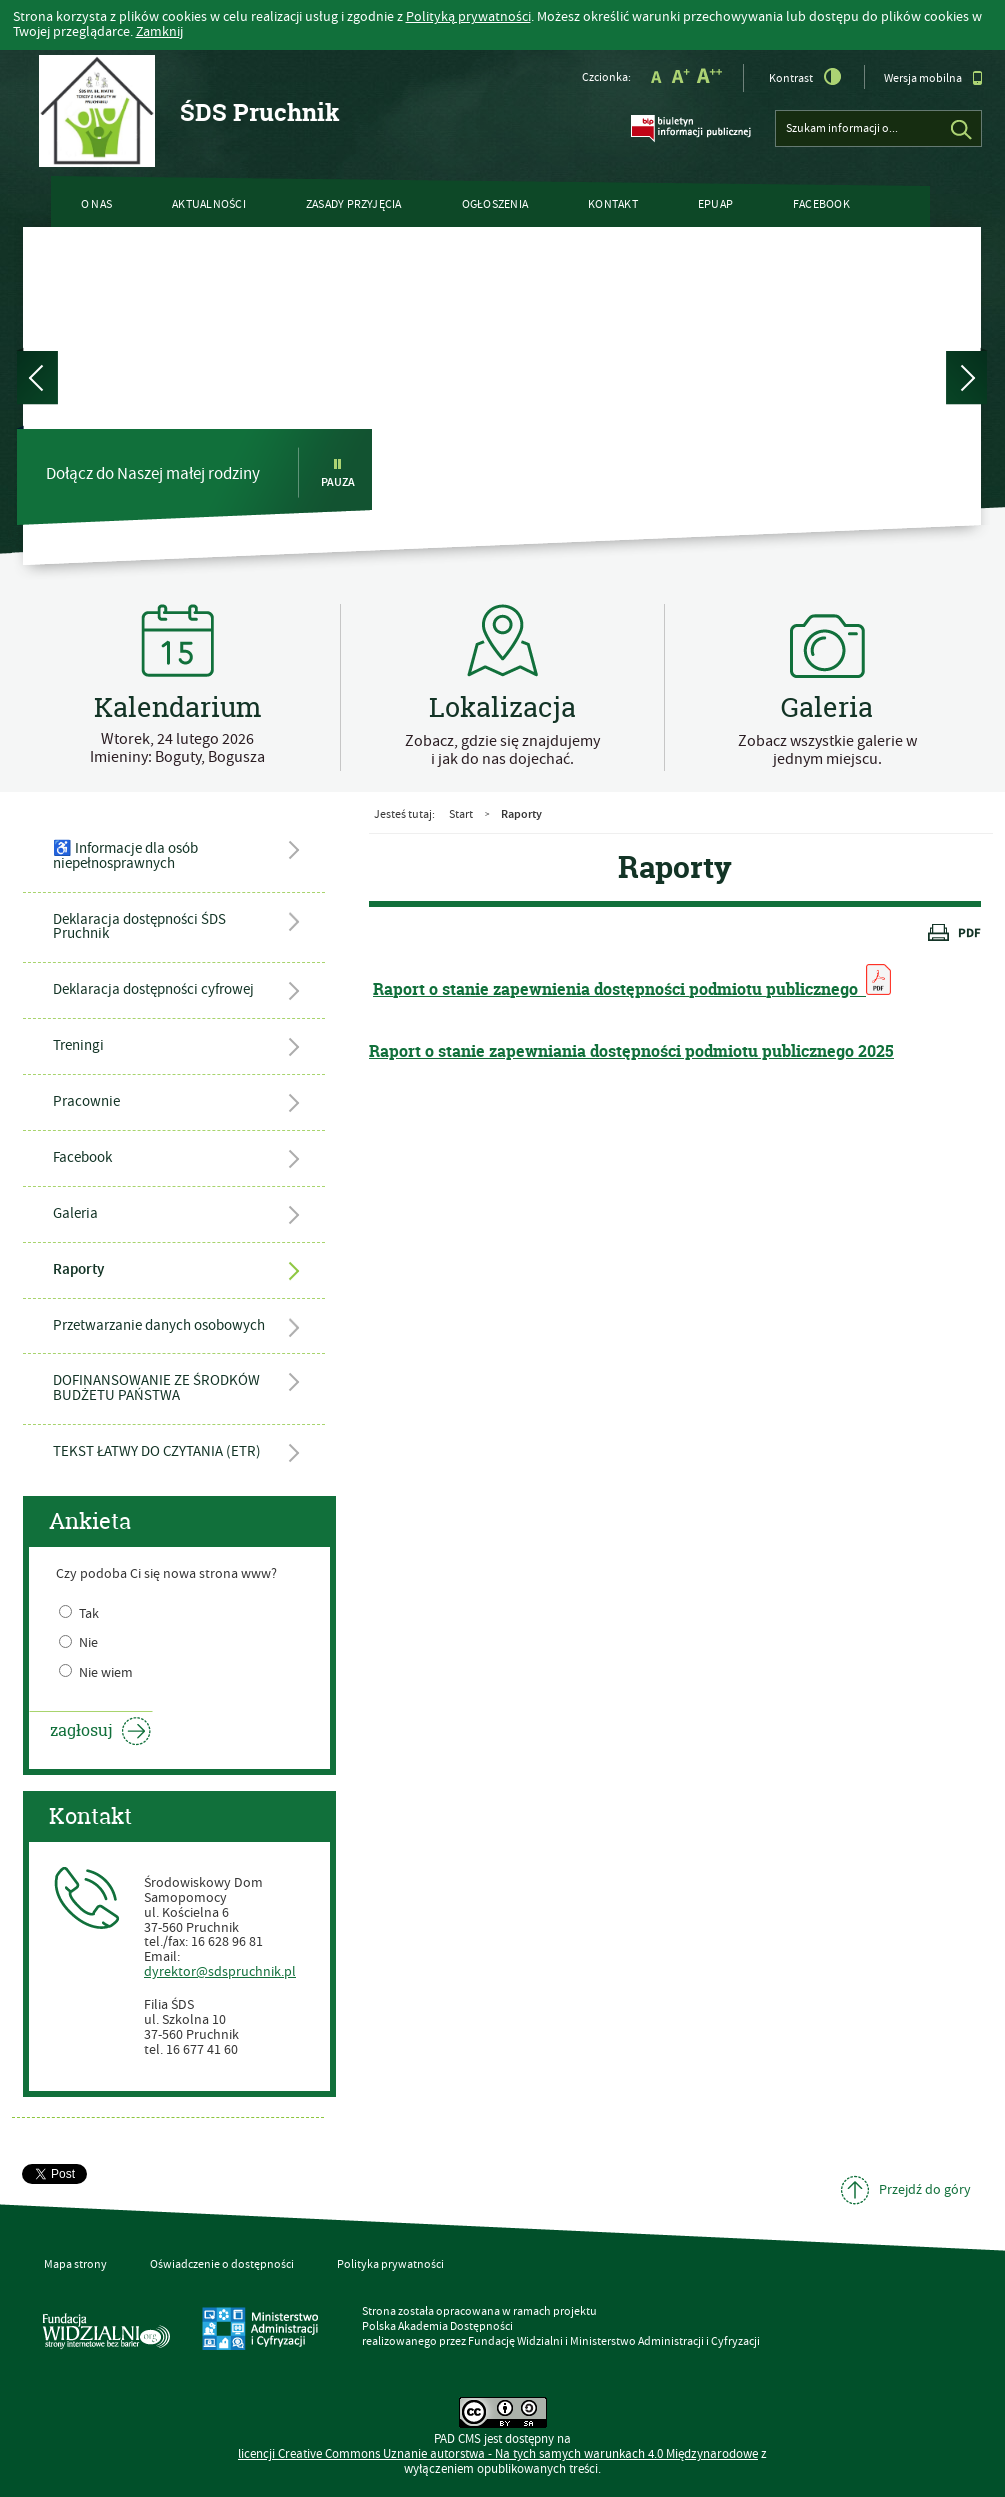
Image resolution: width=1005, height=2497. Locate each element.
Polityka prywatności (390, 2264)
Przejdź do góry (925, 2190)
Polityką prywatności (468, 17)
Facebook (821, 204)
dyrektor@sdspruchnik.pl (220, 1972)
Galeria (75, 1213)
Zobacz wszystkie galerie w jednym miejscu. (827, 750)
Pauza (338, 473)
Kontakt (613, 204)
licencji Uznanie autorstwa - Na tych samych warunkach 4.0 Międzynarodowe (498, 2454)
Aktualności (209, 204)
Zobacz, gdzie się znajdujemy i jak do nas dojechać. (502, 750)
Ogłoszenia (495, 204)
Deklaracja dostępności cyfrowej (153, 989)
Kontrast (805, 76)
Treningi (78, 1045)
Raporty (78, 1270)
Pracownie (86, 1101)
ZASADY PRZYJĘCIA (354, 204)
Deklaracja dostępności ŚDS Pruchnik (139, 927)
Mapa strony (75, 2264)
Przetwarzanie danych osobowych (159, 1325)
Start (461, 814)
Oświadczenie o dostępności (222, 2264)
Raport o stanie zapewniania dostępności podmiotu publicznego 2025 (631, 1051)
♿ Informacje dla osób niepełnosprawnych (125, 856)
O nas (96, 204)
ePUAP (715, 204)
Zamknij (159, 32)
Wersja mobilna (933, 78)
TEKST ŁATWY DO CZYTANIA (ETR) (157, 1451)
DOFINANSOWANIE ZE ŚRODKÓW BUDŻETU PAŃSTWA (156, 1388)
